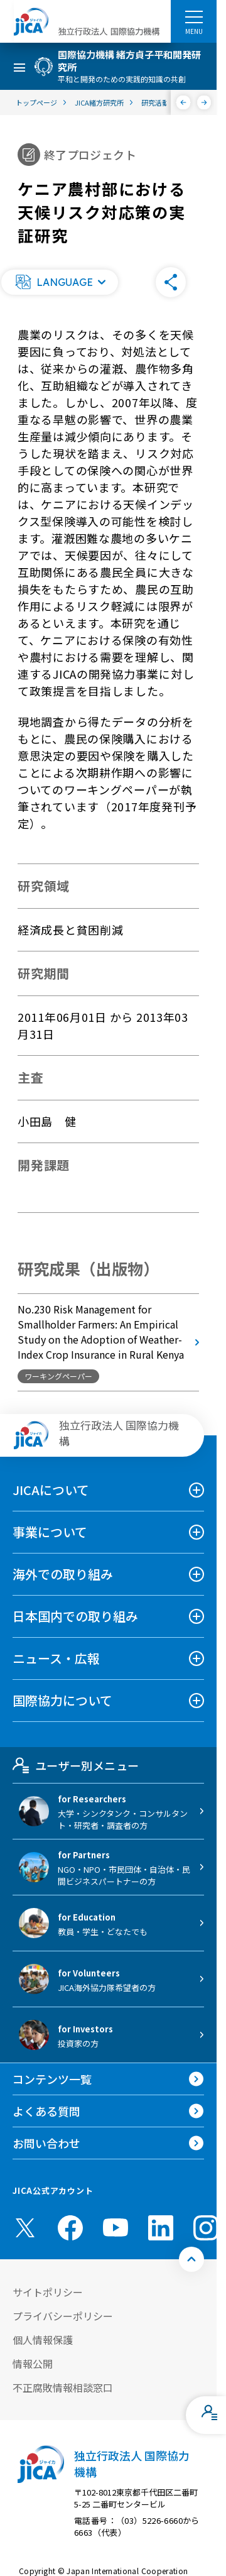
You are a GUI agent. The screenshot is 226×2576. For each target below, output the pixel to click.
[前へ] (183, 102)
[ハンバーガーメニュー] (193, 16)
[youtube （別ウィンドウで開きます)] (115, 2227)
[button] (59, 282)
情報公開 (33, 2363)
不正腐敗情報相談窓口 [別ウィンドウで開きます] (63, 2387)
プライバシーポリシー (63, 2315)
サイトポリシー (48, 2291)
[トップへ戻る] (191, 2259)
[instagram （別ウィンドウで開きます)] (205, 2227)
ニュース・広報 (56, 1658)
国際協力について (62, 1700)
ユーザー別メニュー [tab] (76, 1765)
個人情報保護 (43, 2339)
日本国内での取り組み (75, 1616)
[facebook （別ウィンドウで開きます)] (70, 2227)
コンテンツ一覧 (52, 2079)
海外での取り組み (63, 1574)
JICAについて (51, 1490)
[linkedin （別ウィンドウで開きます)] (160, 2227)
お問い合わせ (46, 2143)
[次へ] (204, 102)
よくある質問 (46, 2111)
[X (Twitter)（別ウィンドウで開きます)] (25, 2228)
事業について (50, 1532)
